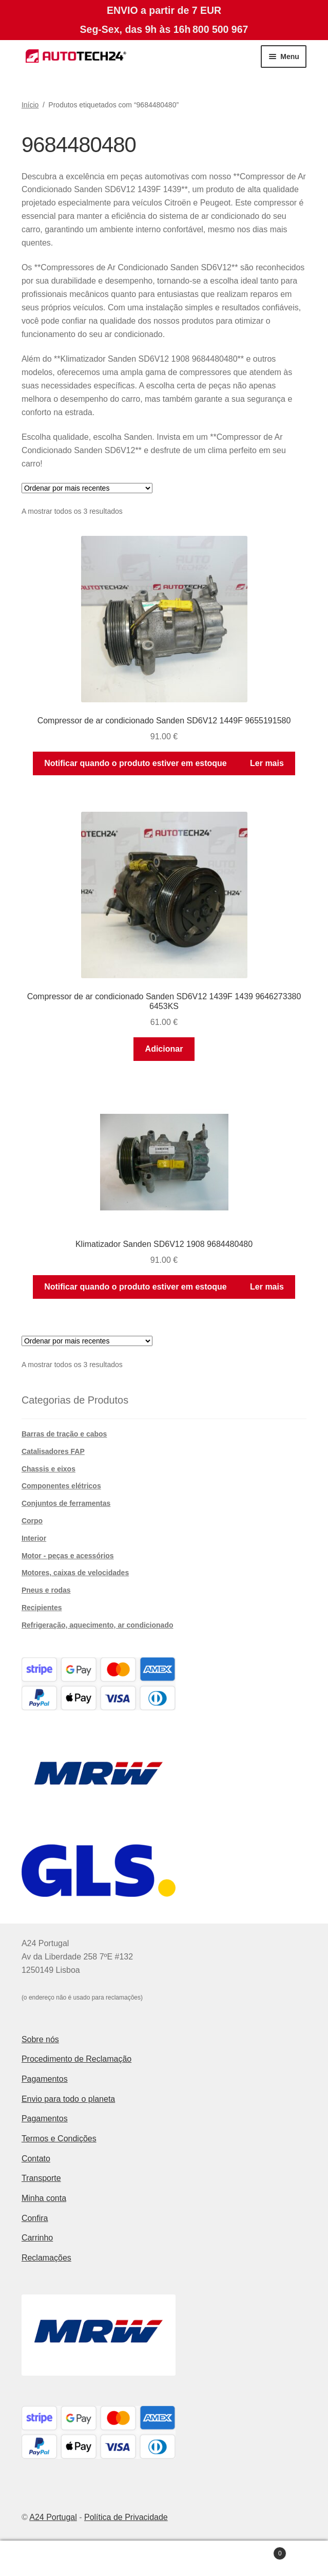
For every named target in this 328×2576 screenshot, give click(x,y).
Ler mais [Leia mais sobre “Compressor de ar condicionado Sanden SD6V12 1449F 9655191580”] (267, 763)
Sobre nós (40, 2039)
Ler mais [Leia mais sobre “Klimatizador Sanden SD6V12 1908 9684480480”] (267, 1286)
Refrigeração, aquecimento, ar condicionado (97, 1625)
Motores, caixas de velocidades (75, 1573)
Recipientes (42, 1607)
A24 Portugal (53, 2517)
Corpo (32, 1521)
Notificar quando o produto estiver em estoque (135, 763)
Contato (36, 2158)
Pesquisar (164, 2558)
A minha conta (54, 2558)
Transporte (41, 2178)
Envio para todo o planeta (68, 2099)
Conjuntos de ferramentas (66, 1503)
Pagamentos (45, 2079)
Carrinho (37, 2237)
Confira (35, 2218)
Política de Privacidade (126, 2517)
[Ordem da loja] (87, 488)
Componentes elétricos (61, 1486)
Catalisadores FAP (53, 1451)
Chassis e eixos (48, 1469)
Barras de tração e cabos (64, 1434)
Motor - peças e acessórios (68, 1556)
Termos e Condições (59, 2138)
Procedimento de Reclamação (76, 2059)
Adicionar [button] (164, 1048)
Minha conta (44, 2198)
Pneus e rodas (46, 1590)
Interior (34, 1538)
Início (30, 105)
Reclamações (46, 2257)
